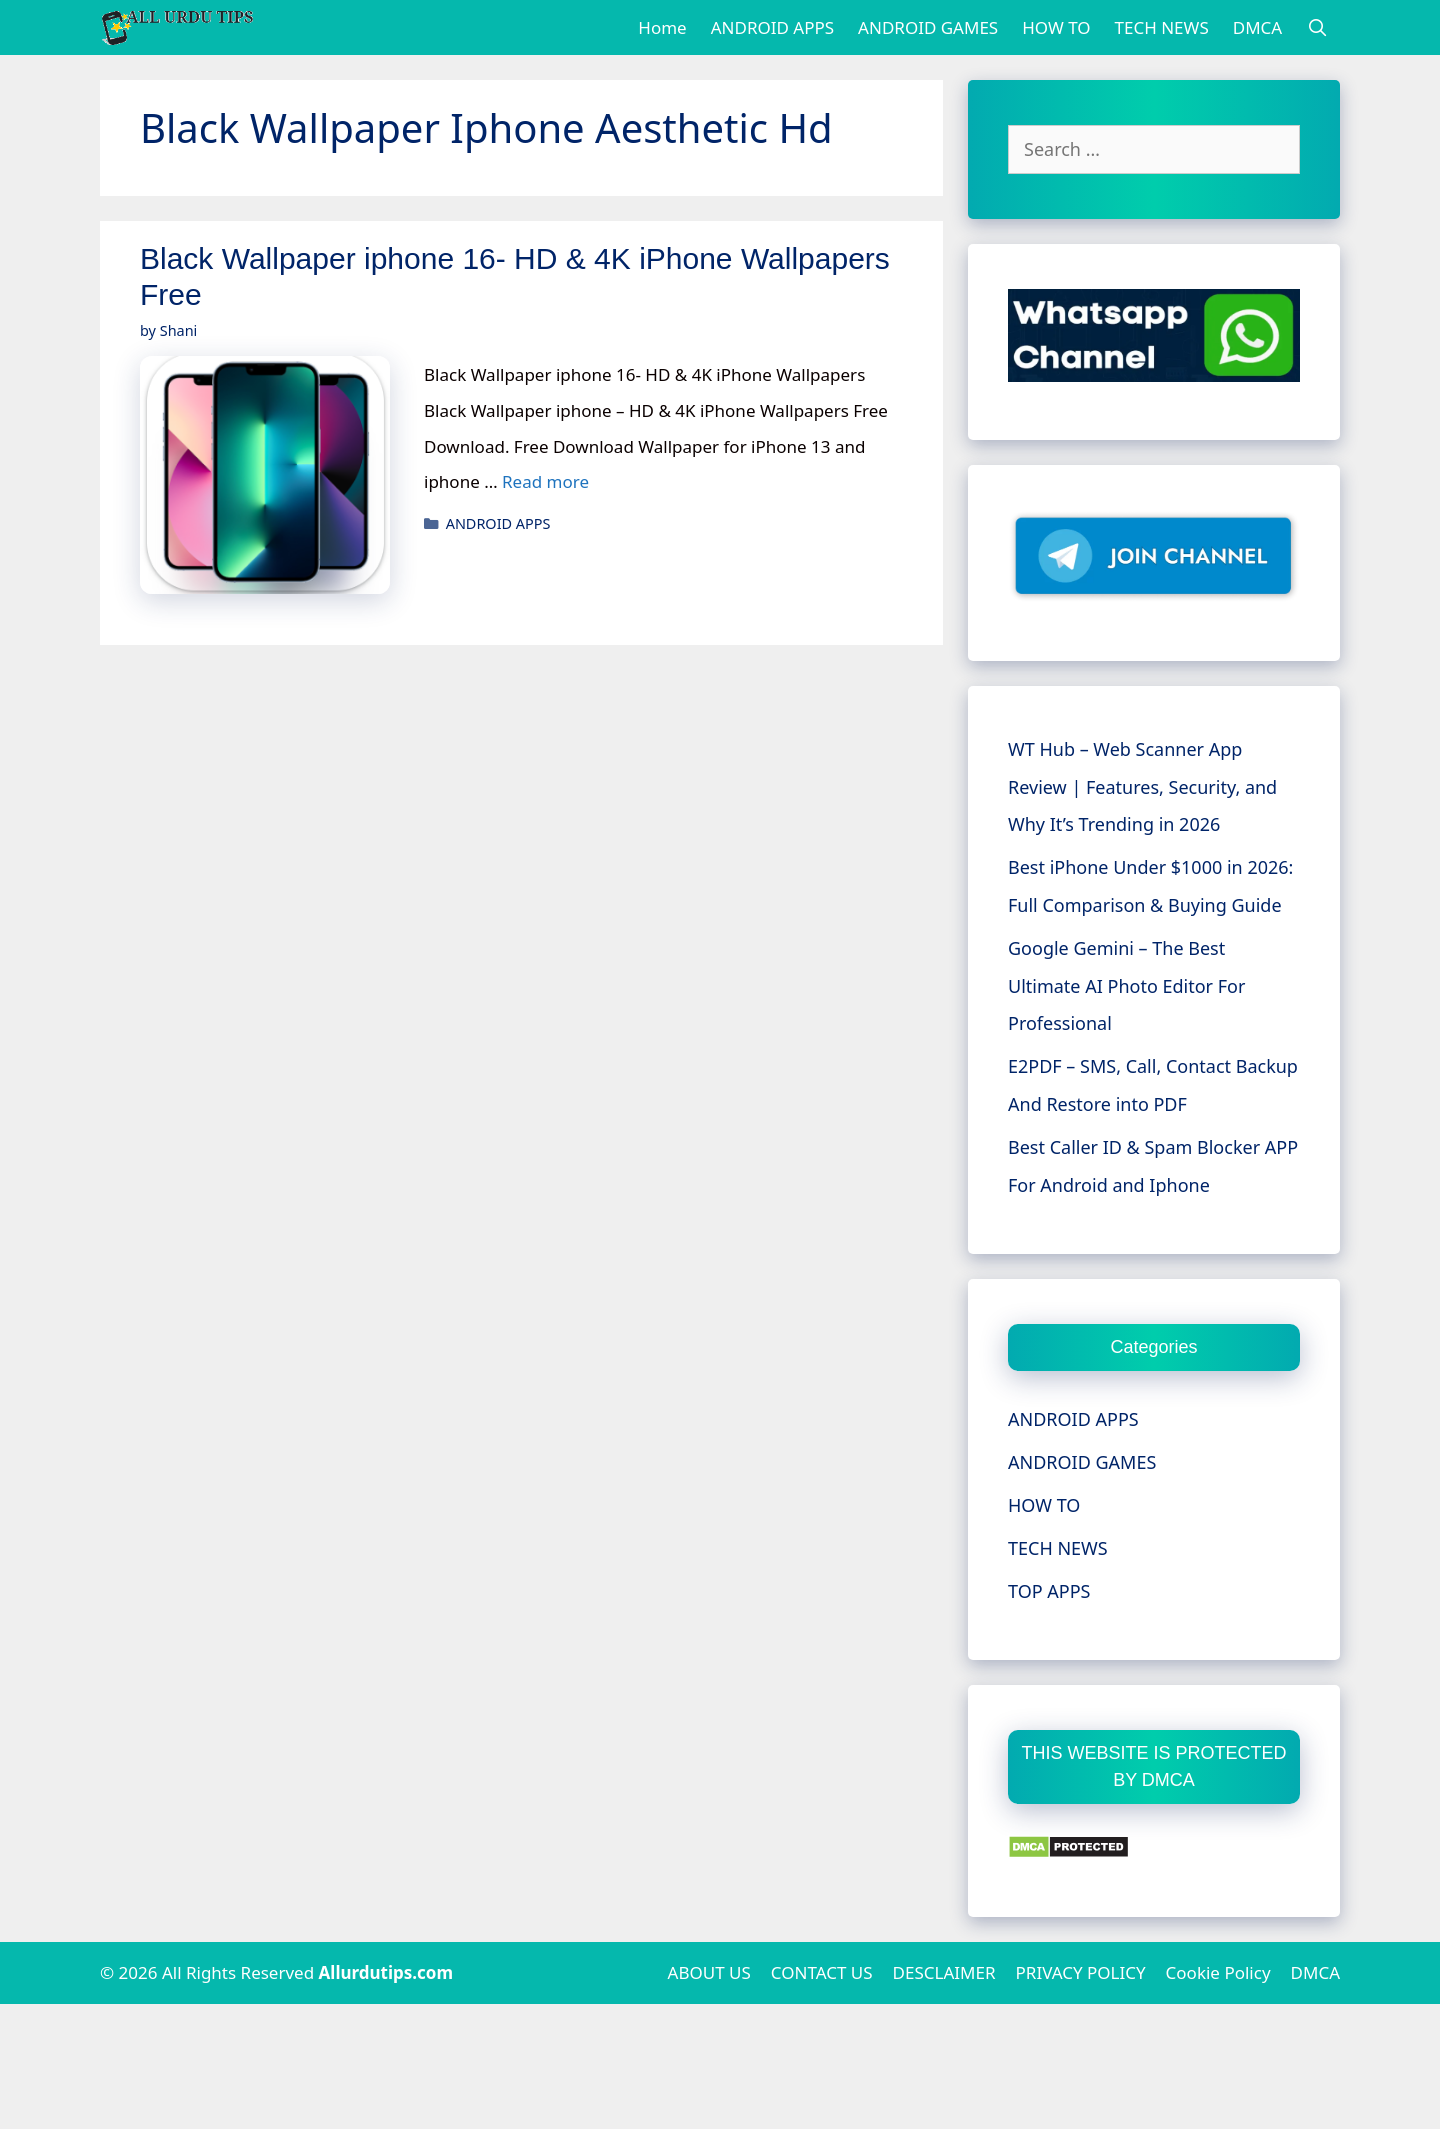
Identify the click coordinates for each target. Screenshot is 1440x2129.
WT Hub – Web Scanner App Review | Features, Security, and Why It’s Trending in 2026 (1142, 787)
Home (662, 27)
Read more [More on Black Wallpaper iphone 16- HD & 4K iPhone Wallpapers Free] (545, 481)
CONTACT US (822, 1972)
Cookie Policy (1218, 1972)
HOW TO (1056, 27)
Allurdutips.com (386, 1972)
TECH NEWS (1162, 27)
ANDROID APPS (772, 27)
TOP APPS (1049, 1591)
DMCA (1257, 27)
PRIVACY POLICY (1081, 1972)
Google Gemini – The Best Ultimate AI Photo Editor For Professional (1126, 986)
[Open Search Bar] (1317, 27)
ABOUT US (709, 1972)
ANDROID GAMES (928, 27)
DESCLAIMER (944, 1972)
